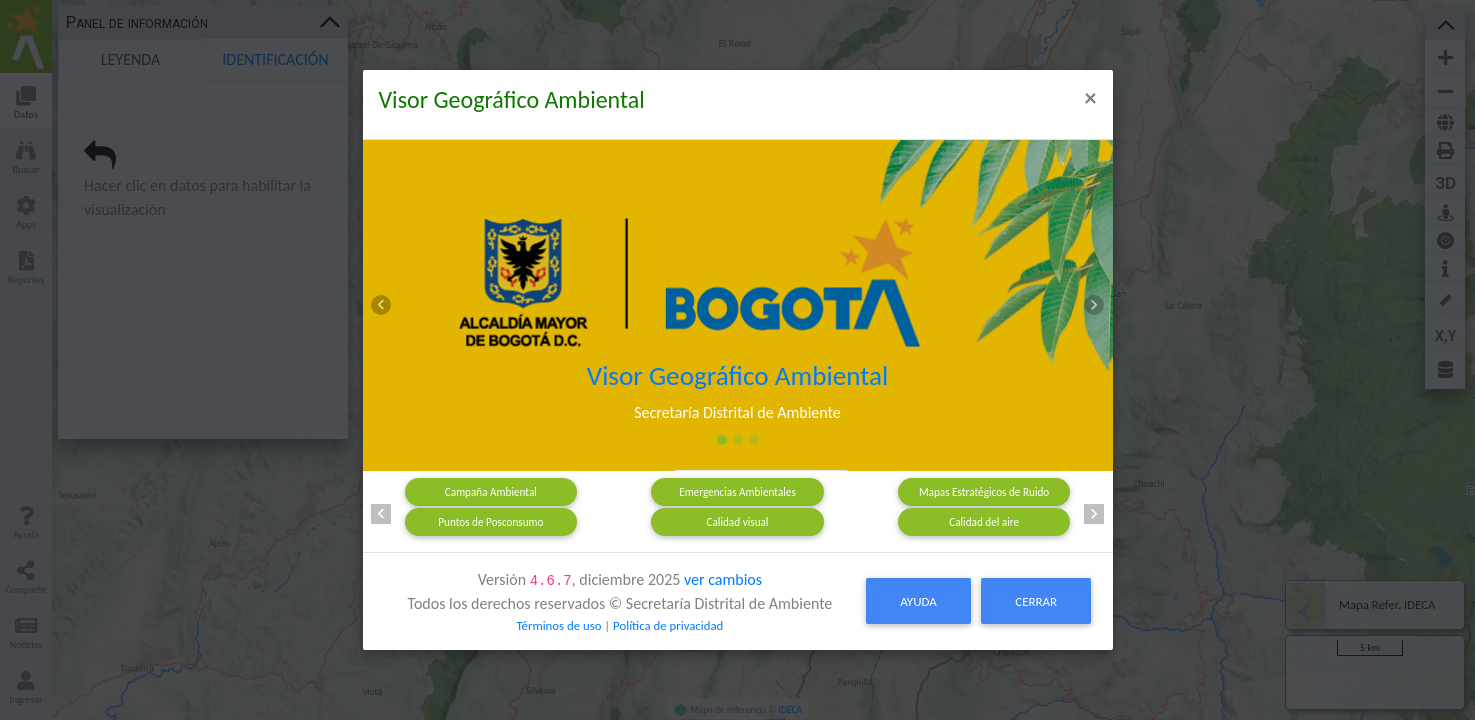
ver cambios (723, 579)
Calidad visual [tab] (738, 522)
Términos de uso (558, 625)
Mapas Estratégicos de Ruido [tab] (984, 492)
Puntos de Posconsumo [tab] (490, 522)
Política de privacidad (668, 625)
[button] (382, 305)
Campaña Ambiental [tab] (491, 492)
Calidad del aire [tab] (984, 522)
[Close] (1091, 98)
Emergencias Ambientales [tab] (737, 492)
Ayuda (918, 601)
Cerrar (1036, 601)
